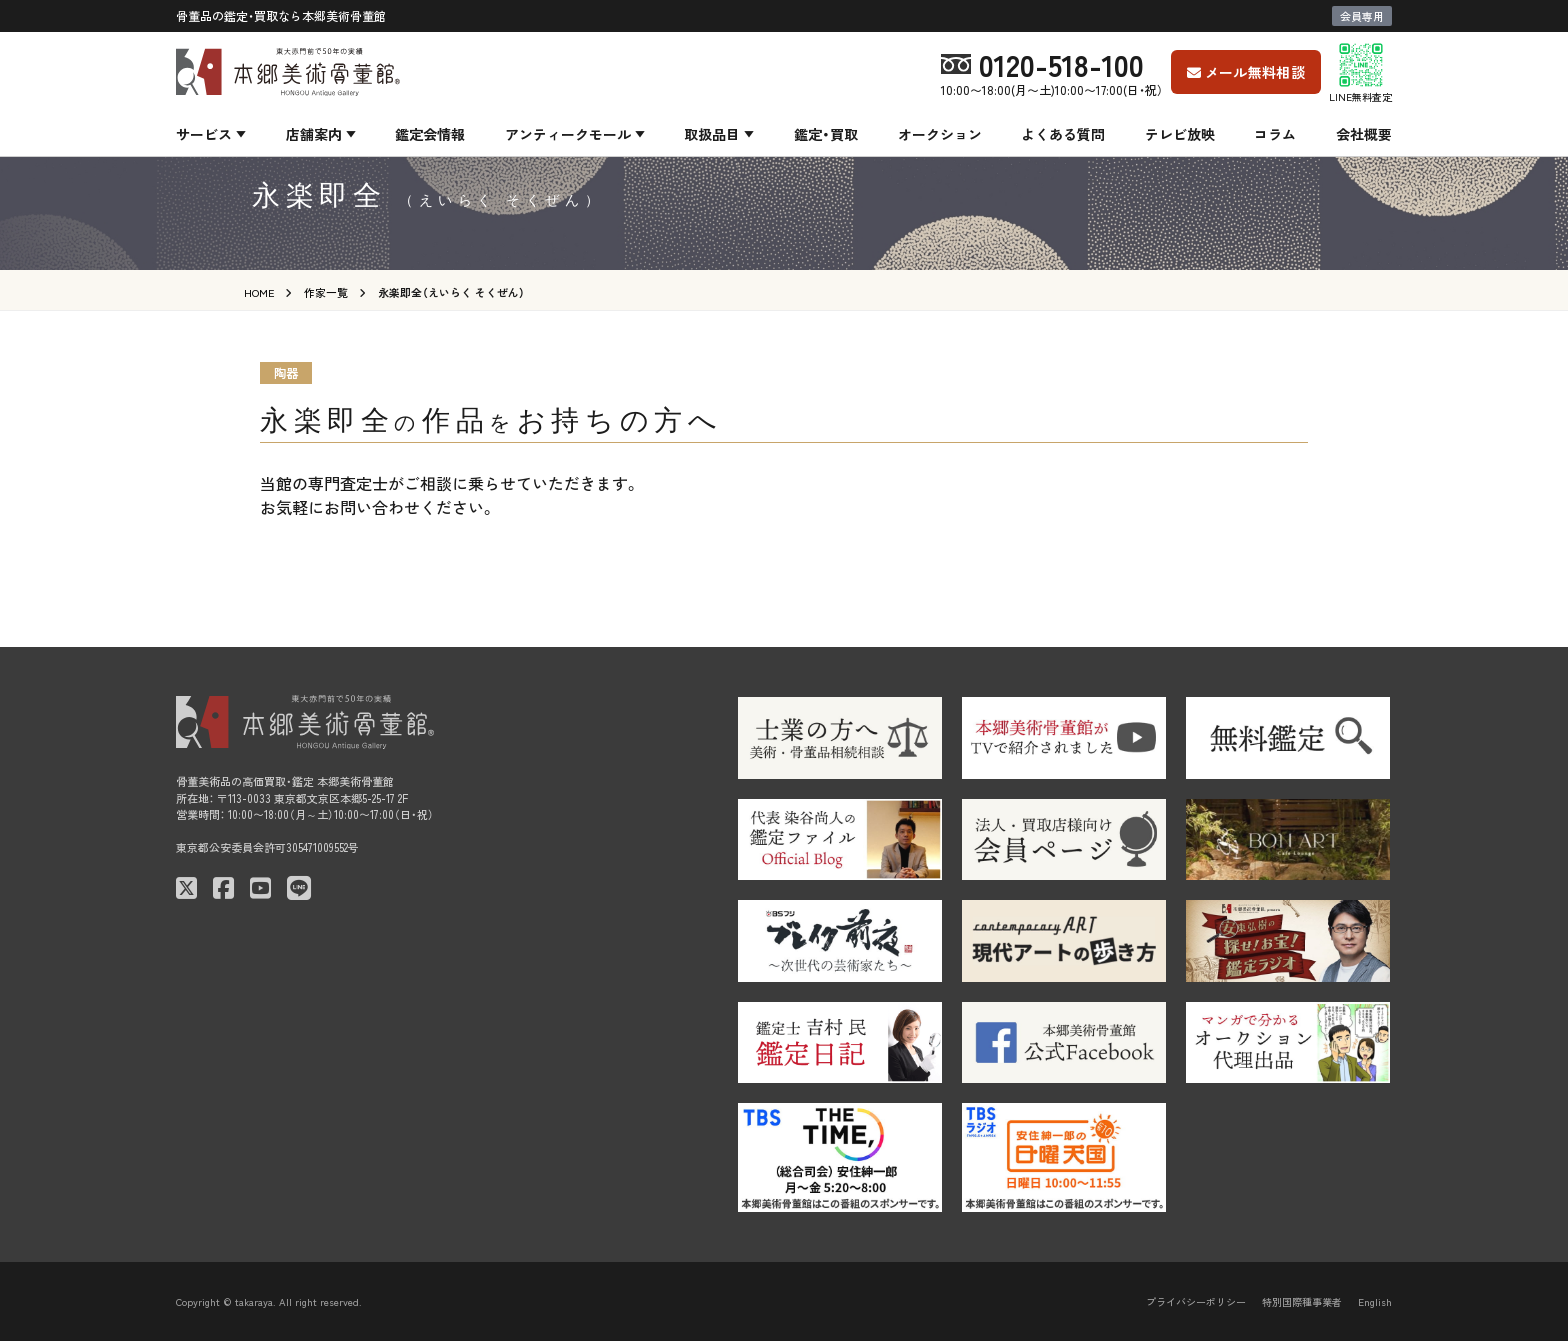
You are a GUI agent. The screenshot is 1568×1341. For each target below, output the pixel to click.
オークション (940, 134)
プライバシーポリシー (1196, 1301)
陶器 (286, 372)
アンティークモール (568, 134)
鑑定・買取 (826, 134)
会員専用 (1362, 16)
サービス (204, 134)
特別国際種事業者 (1302, 1301)
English (1375, 1301)
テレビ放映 (1180, 134)
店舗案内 (314, 134)
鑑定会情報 (430, 134)
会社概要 (1364, 134)
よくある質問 (1063, 134)
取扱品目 (712, 134)
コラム (1275, 134)
